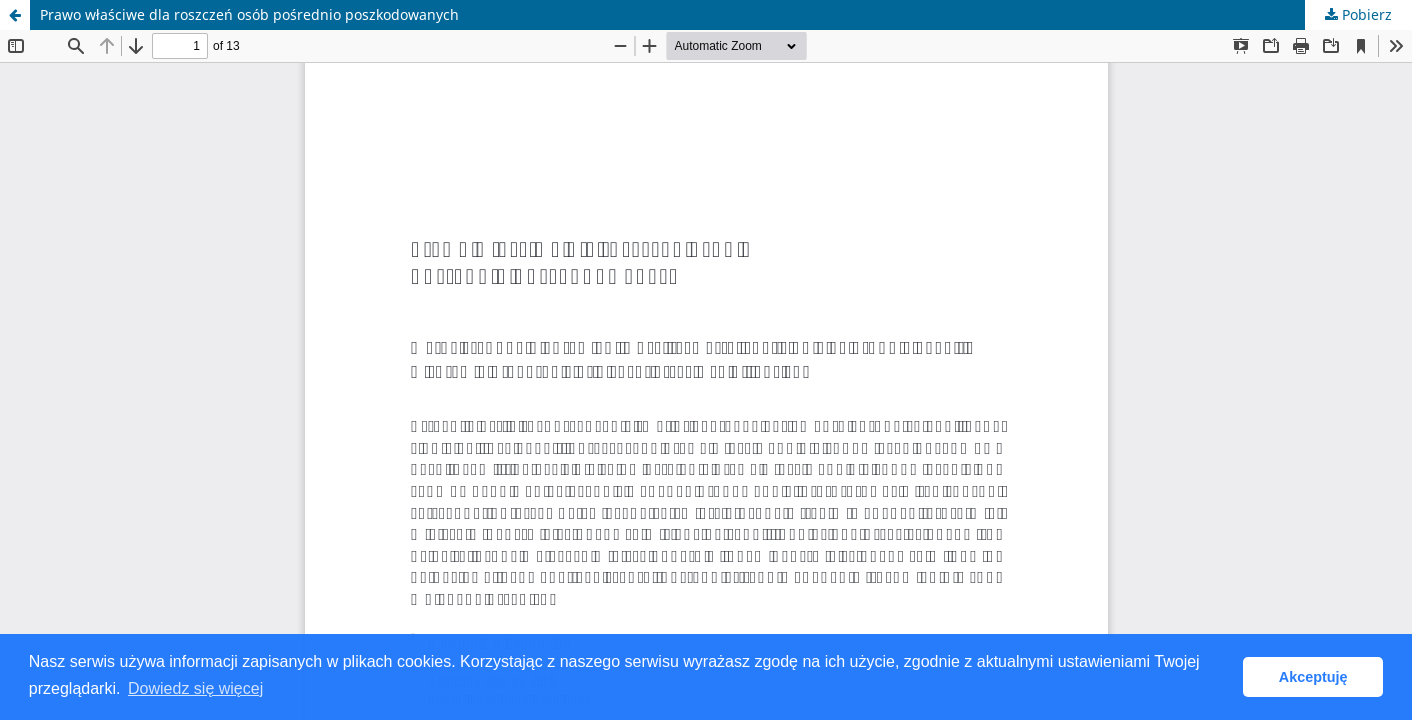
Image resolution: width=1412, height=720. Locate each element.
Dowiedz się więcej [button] (195, 688)
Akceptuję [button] (1313, 677)
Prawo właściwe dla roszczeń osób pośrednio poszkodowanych (249, 14)
